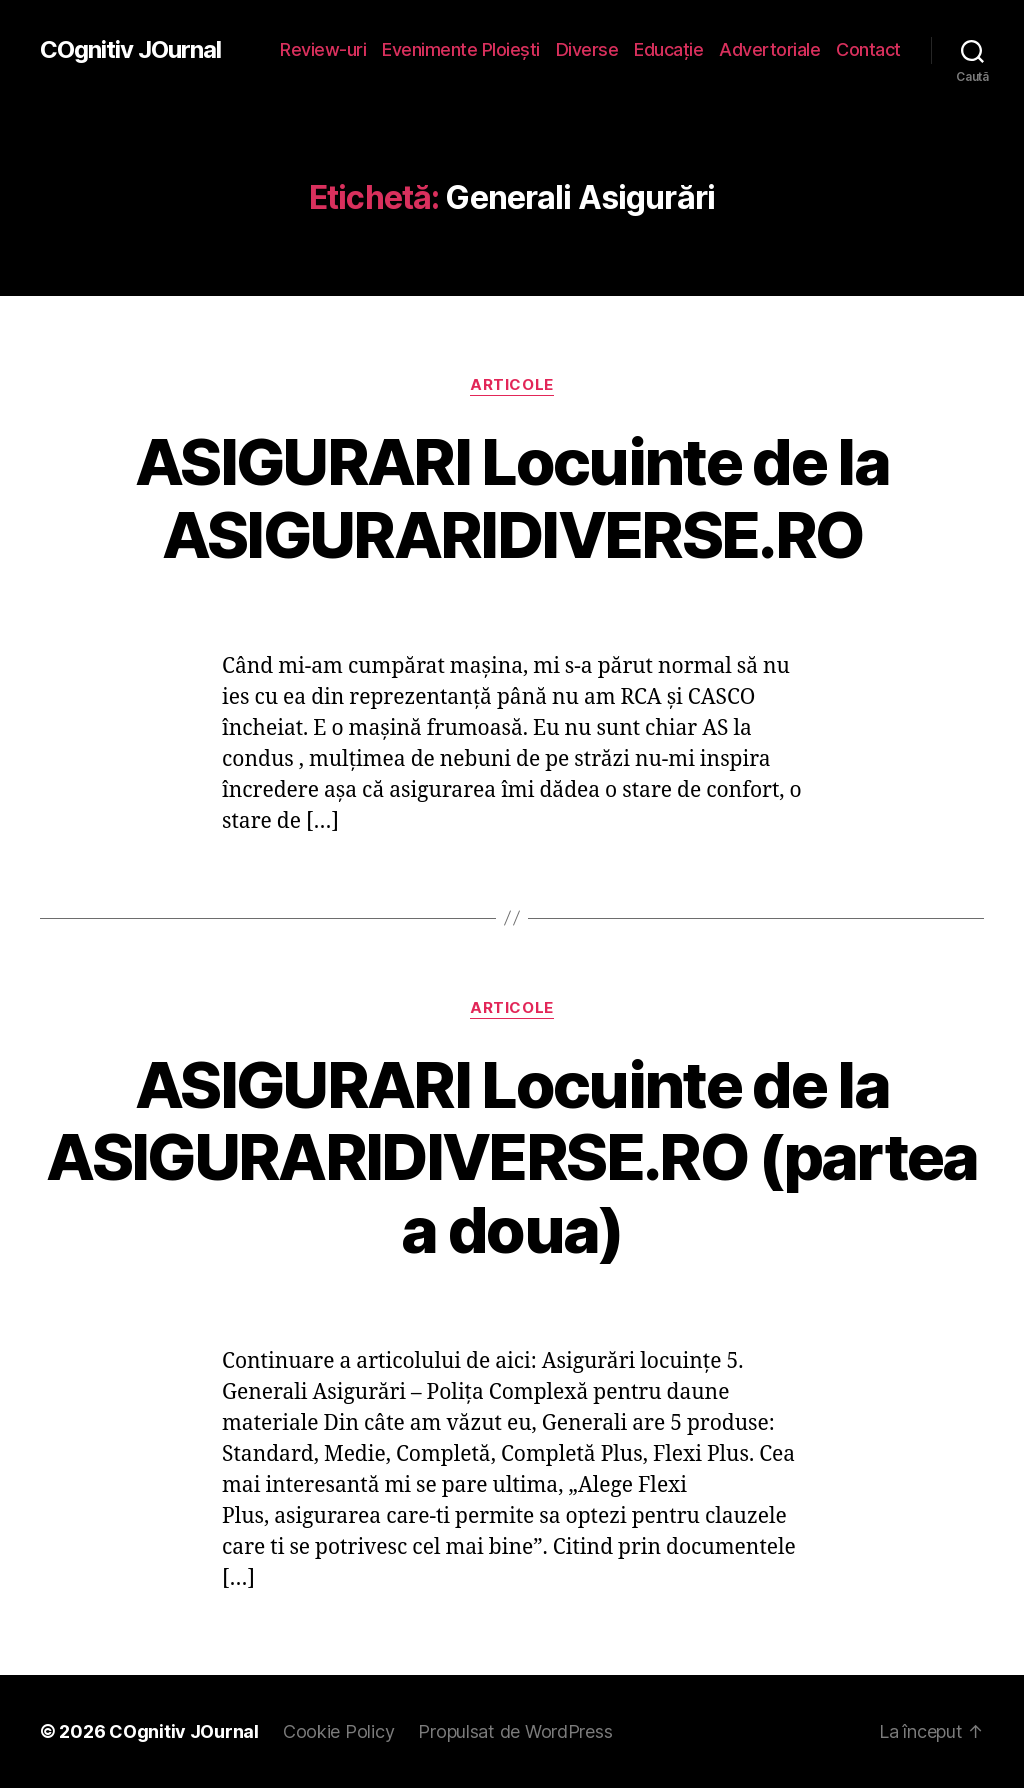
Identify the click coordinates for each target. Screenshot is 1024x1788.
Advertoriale (769, 49)
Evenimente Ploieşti (461, 49)
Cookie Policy (339, 1731)
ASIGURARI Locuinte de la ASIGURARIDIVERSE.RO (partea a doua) (511, 1157)
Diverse (587, 49)
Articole (511, 385)
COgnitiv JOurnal (130, 50)
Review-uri (323, 49)
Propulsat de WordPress (515, 1731)
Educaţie (668, 49)
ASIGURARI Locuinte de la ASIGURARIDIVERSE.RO (512, 498)
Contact (868, 49)
